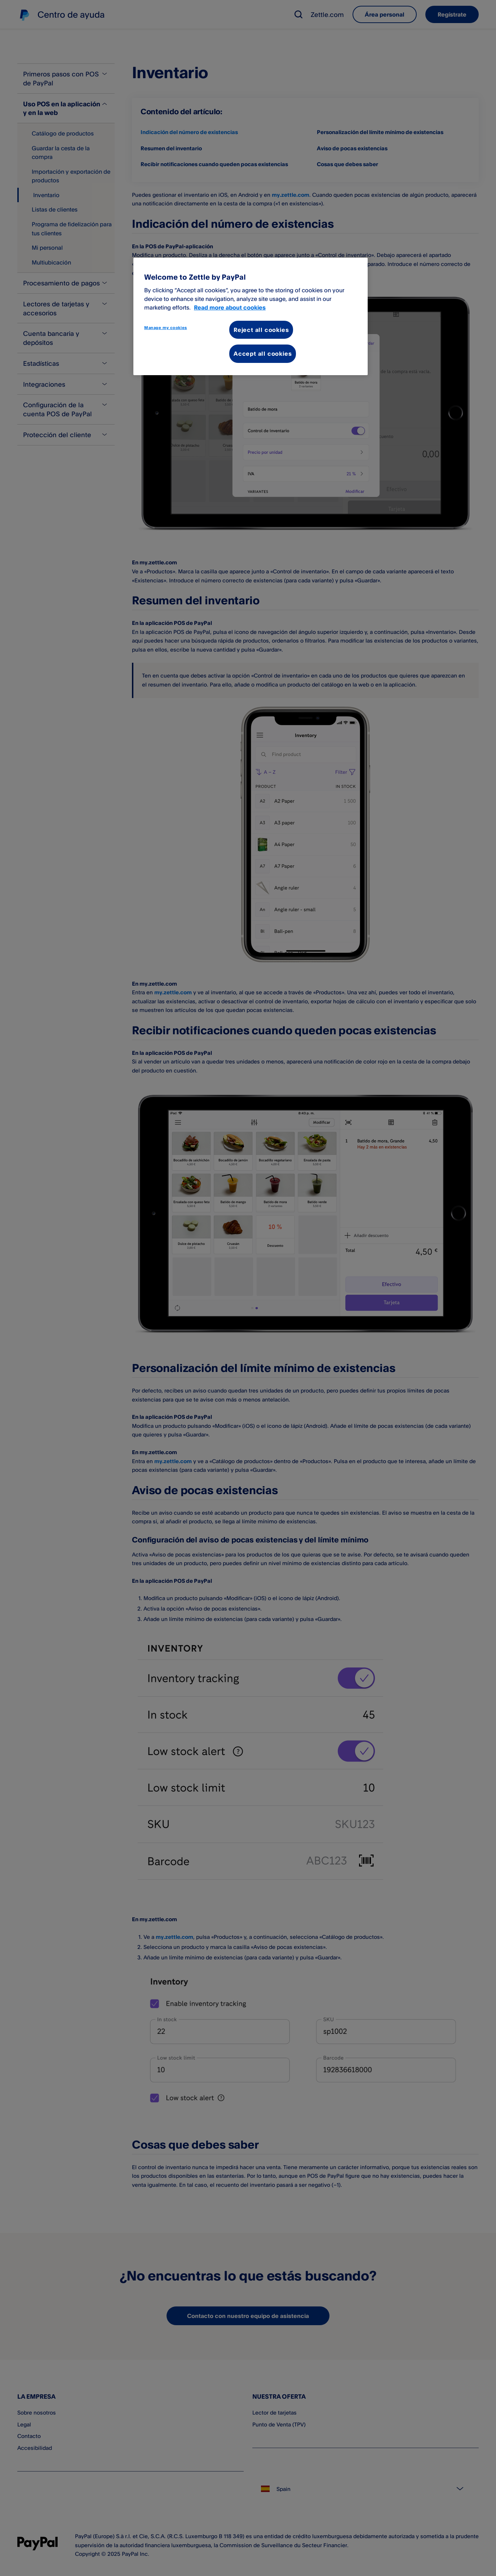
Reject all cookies (261, 329)
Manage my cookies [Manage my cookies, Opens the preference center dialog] (165, 327)
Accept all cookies (263, 353)
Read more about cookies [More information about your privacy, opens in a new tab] (230, 307)
